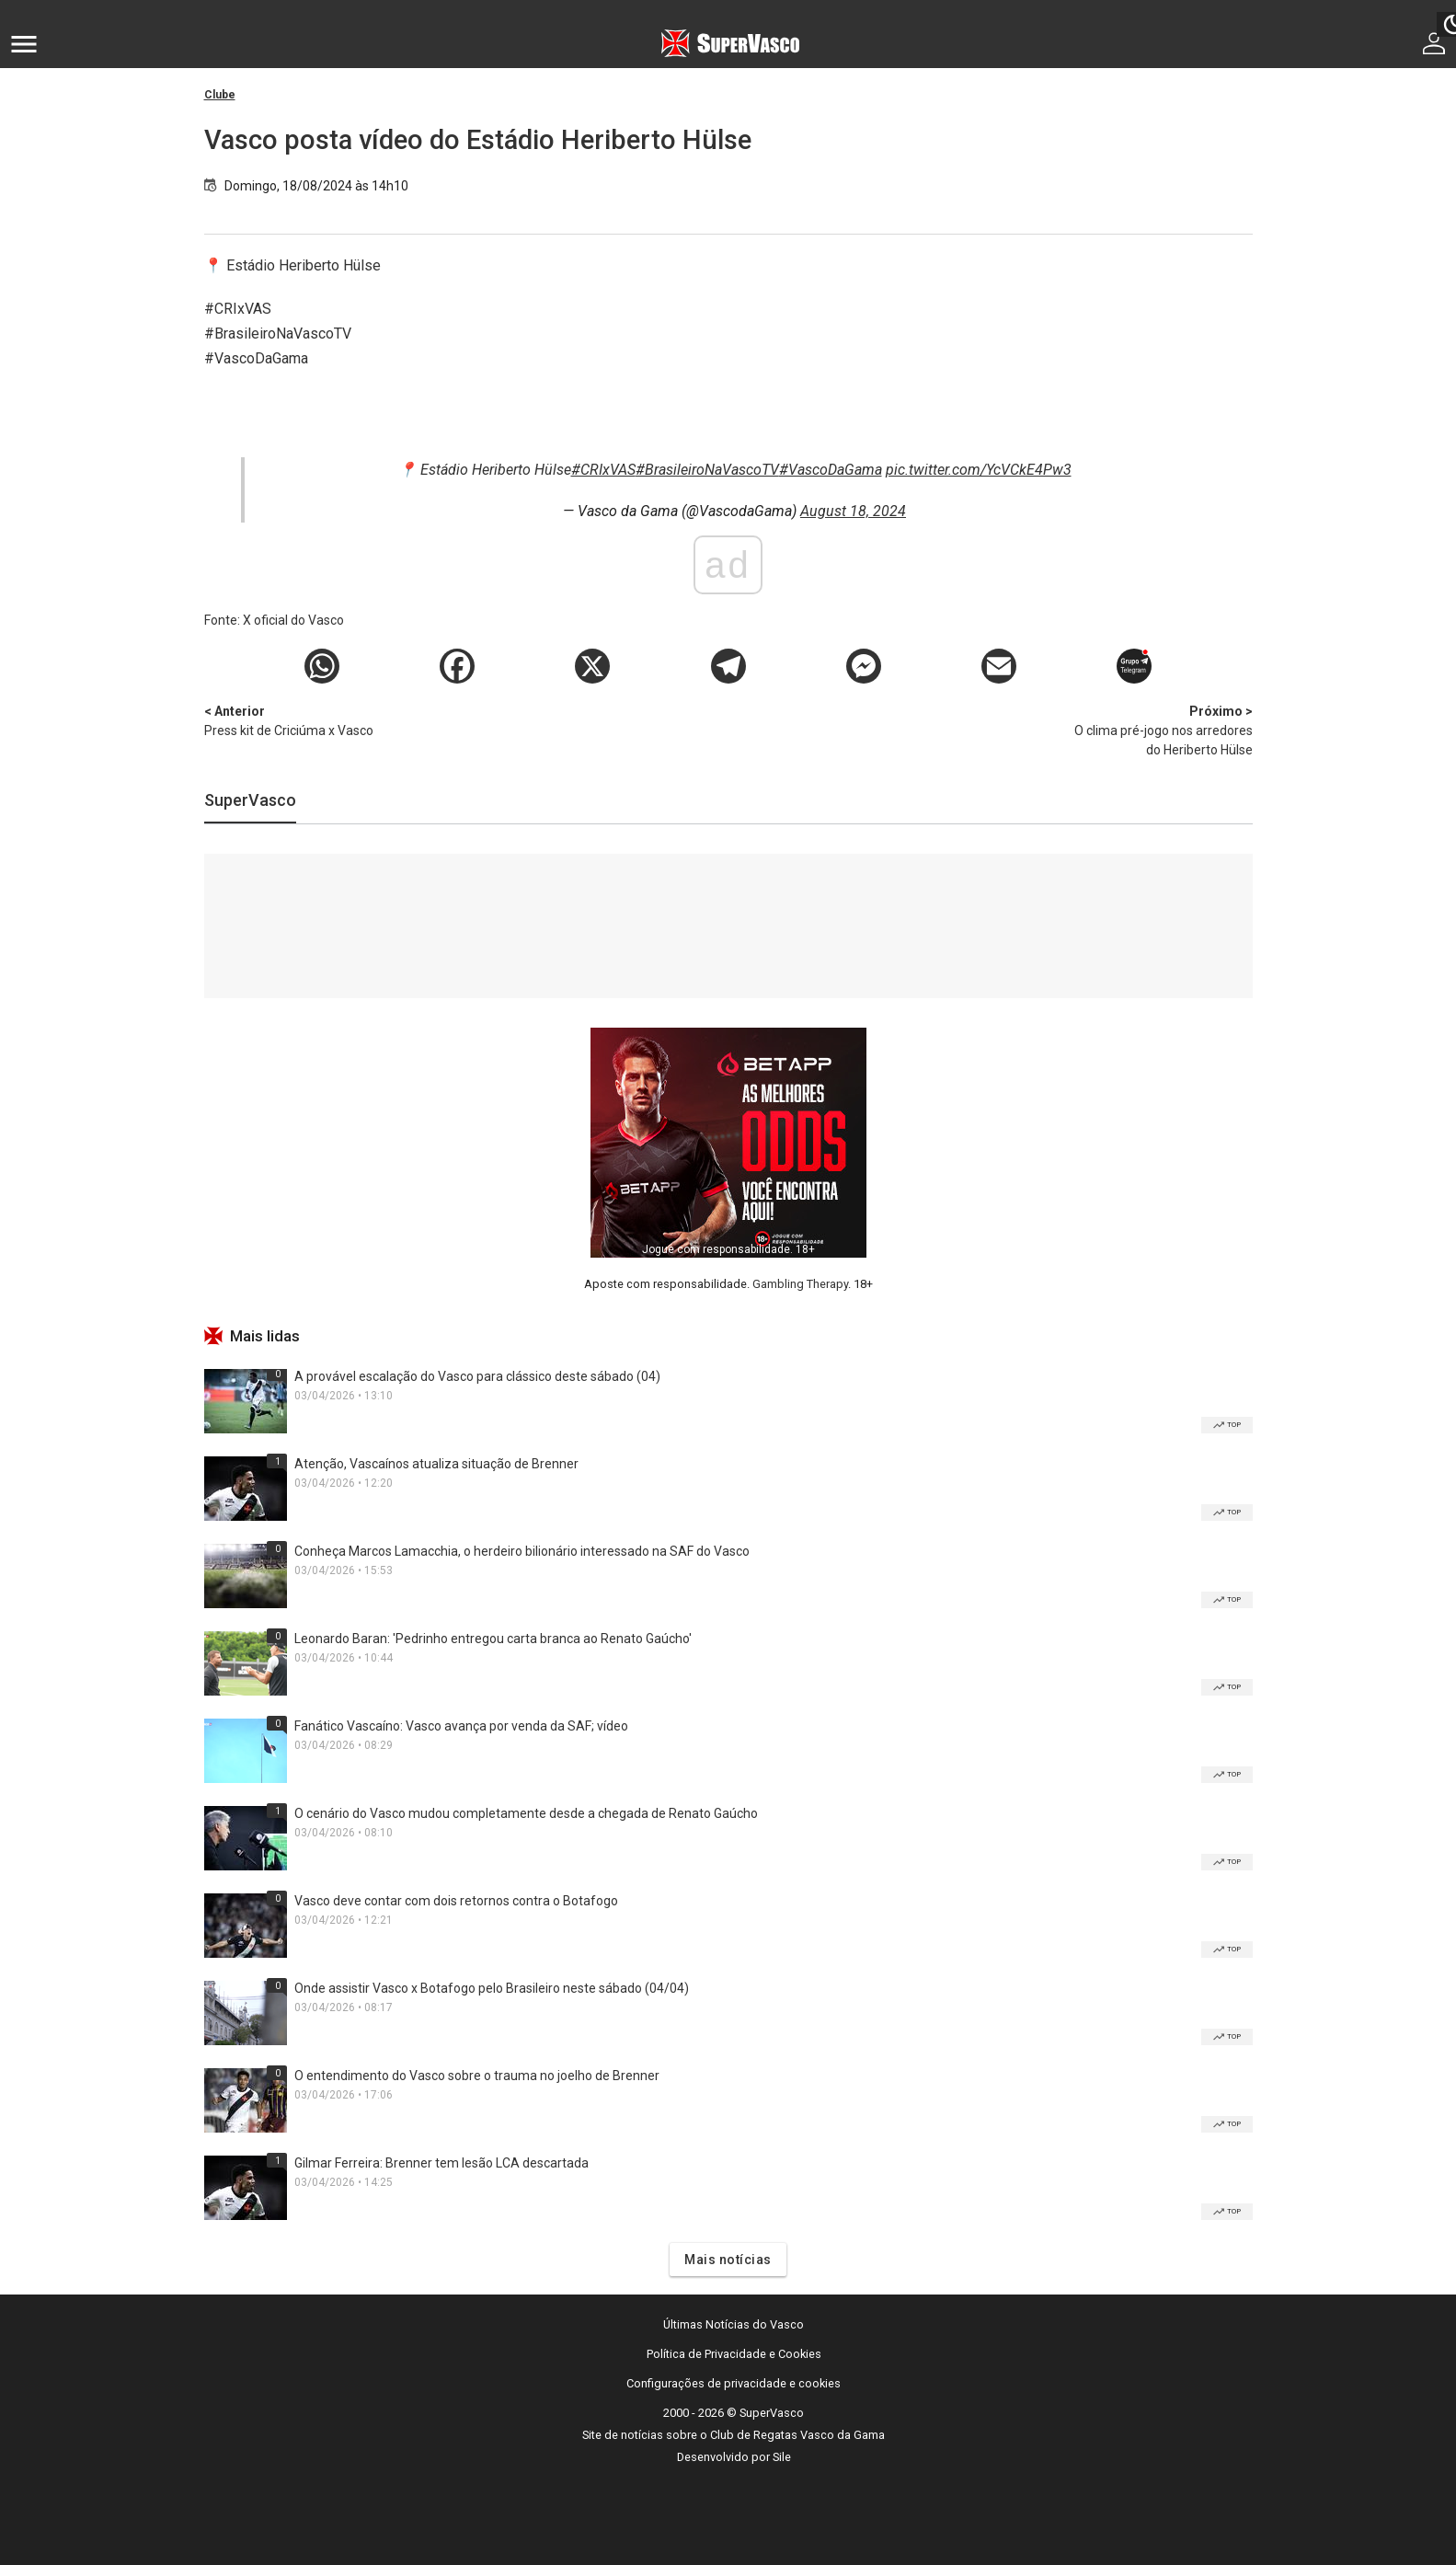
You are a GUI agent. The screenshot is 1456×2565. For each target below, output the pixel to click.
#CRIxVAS (603, 469)
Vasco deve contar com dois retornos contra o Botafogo (456, 1900)
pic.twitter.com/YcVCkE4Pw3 (979, 469)
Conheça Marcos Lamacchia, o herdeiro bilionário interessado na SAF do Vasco (522, 1551)
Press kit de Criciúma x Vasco (300, 720)
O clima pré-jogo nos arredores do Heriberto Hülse (1156, 729)
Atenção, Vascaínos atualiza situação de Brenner (436, 1463)
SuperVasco (250, 800)
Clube (219, 94)
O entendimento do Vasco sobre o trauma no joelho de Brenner (476, 2075)
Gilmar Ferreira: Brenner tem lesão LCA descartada (441, 2163)
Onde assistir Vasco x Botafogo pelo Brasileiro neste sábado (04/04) (491, 1988)
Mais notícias (728, 2259)
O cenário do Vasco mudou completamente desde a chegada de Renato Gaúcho (526, 1813)
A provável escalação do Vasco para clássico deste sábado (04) (477, 1376)
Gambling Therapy (800, 1284)
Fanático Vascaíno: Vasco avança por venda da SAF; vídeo (461, 1726)
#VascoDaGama (830, 469)
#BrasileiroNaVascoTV (707, 469)
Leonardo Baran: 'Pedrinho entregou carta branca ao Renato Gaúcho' (493, 1638)
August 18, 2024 (853, 511)
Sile (782, 2457)
